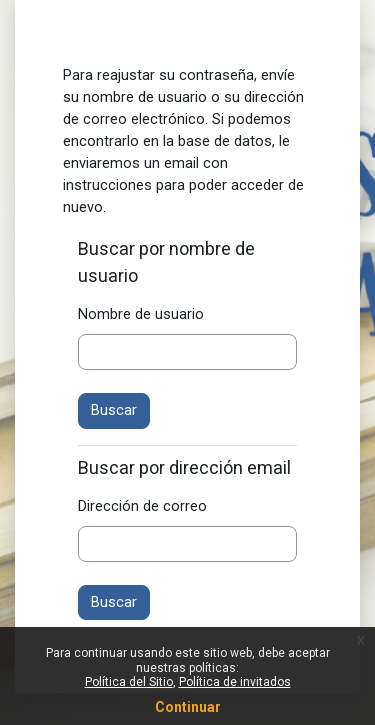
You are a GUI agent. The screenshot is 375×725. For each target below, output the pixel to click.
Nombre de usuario (141, 314)
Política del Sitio (129, 682)
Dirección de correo (142, 506)
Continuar (188, 707)
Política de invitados (235, 682)
